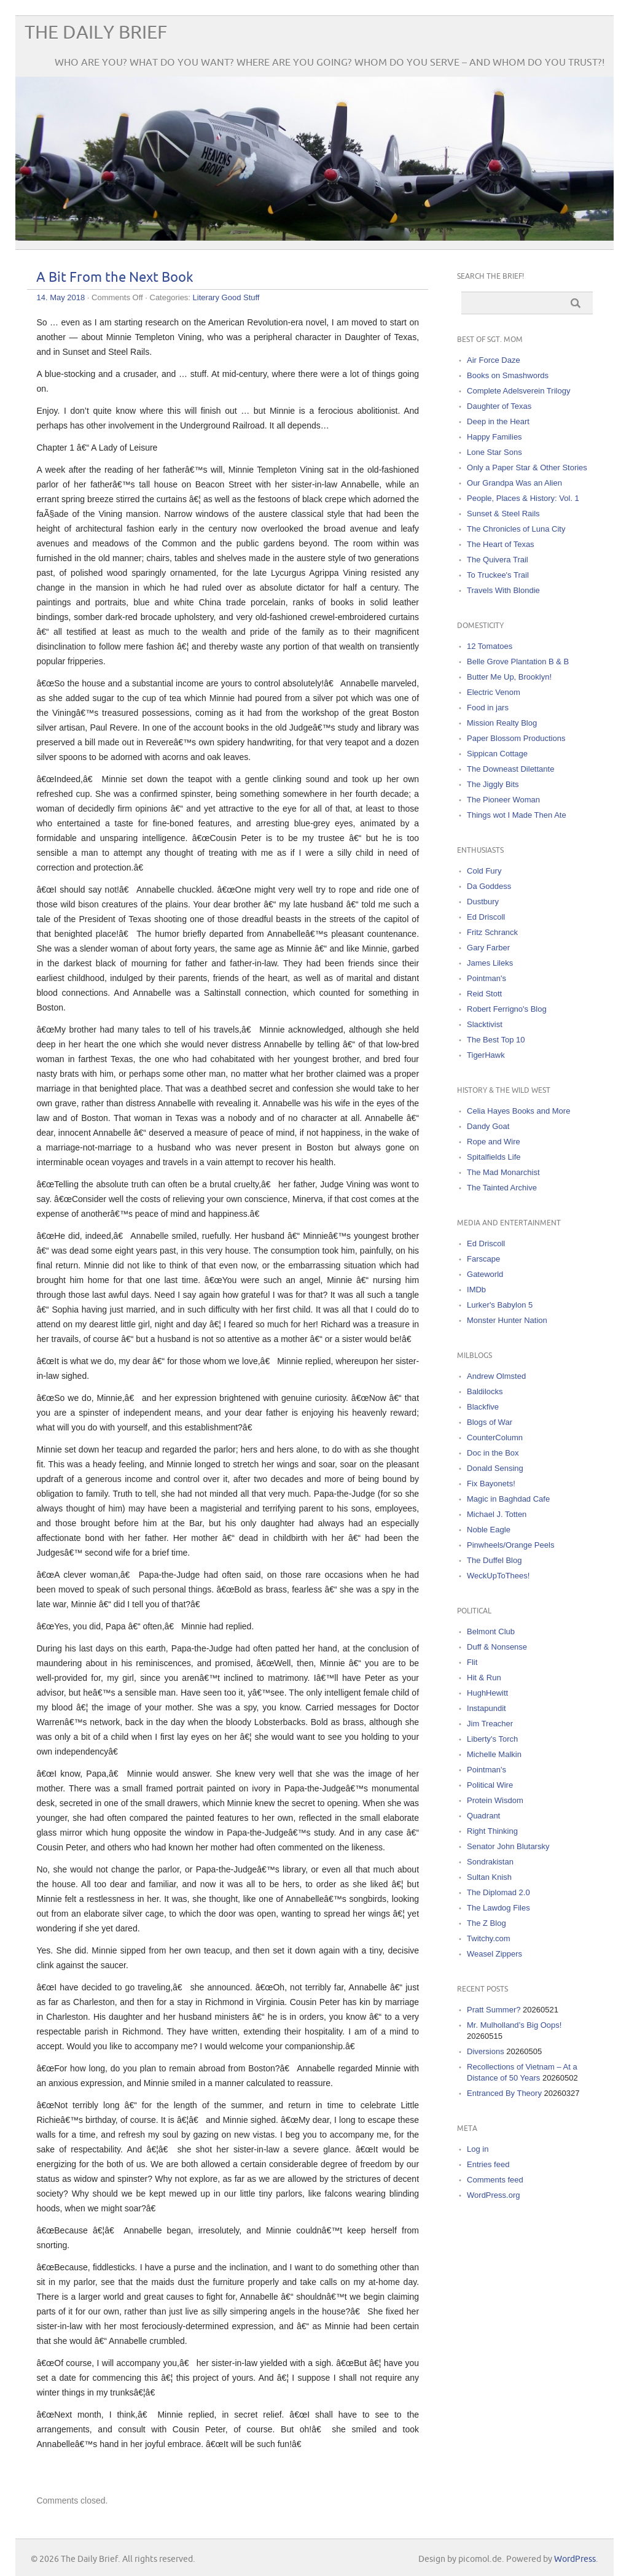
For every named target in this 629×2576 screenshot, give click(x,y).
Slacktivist (484, 1024)
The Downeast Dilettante (510, 769)
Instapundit (486, 1708)
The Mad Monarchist (503, 1172)
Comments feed (495, 2179)
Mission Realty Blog (502, 722)
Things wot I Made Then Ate (516, 815)
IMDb (476, 1289)
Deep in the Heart (498, 421)
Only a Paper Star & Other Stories (527, 467)
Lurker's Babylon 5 (500, 1304)
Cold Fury (484, 870)
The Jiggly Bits (493, 784)
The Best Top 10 (496, 1039)
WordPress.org (493, 2195)
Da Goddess (489, 886)
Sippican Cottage (497, 753)
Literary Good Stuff (226, 297)
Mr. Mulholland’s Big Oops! (514, 2025)
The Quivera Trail (497, 559)
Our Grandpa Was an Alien (514, 482)
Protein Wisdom (495, 1800)
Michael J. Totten (496, 1514)
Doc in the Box (493, 1452)
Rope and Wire (493, 1141)
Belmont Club (491, 1631)
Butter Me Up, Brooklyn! (509, 676)
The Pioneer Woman (503, 799)
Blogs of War (489, 1422)
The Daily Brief (96, 32)
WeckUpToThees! (498, 1575)
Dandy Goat (488, 1126)
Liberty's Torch (492, 1739)
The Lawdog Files (498, 1907)
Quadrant (483, 1815)
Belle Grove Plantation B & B (518, 661)
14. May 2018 (60, 297)
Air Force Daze (493, 360)
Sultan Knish (489, 1877)
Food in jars (488, 707)
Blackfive (483, 1406)
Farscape (483, 1258)
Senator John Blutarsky (508, 1846)
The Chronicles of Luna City (516, 528)
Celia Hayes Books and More (518, 1110)
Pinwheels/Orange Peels (510, 1545)
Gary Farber (488, 947)
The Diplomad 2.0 (498, 1892)
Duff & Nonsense (497, 1646)
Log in (477, 2149)
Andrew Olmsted (496, 1376)
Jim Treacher (490, 1723)
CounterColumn (495, 1437)
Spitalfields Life (493, 1157)
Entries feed (488, 2164)
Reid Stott (484, 993)
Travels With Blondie (503, 590)
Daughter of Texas (499, 406)
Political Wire (490, 1785)
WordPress (575, 2559)
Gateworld (485, 1274)
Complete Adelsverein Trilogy (518, 390)
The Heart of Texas (500, 544)
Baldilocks (485, 1391)
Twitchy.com (488, 1938)
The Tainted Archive (502, 1187)
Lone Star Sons (494, 452)
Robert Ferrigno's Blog (507, 1009)
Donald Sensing (495, 1468)
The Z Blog (486, 1923)
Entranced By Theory (504, 2093)
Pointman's (486, 978)
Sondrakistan (490, 1861)
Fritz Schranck (492, 932)
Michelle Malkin (494, 1754)
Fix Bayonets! (491, 1483)
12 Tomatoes (489, 646)
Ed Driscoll (486, 916)
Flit (472, 1662)
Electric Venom (493, 692)
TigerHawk (486, 1055)
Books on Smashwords (508, 375)
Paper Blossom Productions (516, 738)
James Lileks (490, 963)
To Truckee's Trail (498, 575)
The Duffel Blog (494, 1560)
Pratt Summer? (493, 2009)
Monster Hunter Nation (507, 1320)
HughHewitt (487, 1692)
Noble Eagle (488, 1529)
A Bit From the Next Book (114, 278)
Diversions (485, 2051)
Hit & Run (484, 1677)
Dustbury (483, 901)
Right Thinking (492, 1831)
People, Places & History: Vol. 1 (523, 498)
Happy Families (494, 436)
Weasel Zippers (494, 1953)
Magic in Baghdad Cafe (508, 1498)
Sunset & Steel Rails (503, 513)
